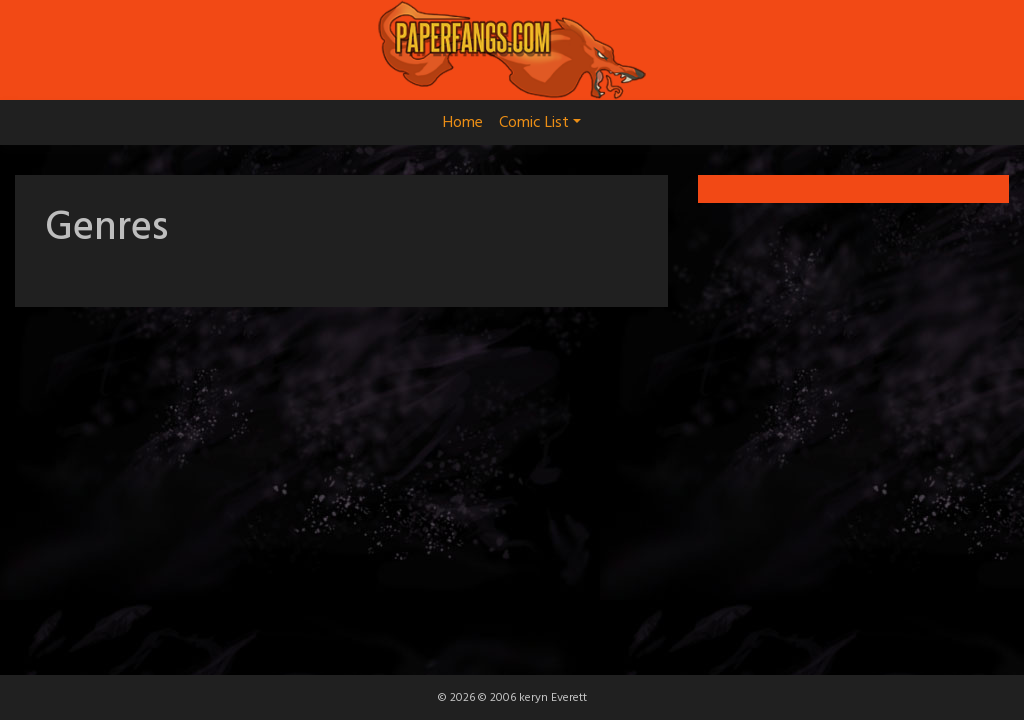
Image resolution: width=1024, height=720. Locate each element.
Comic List (540, 123)
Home (463, 123)
